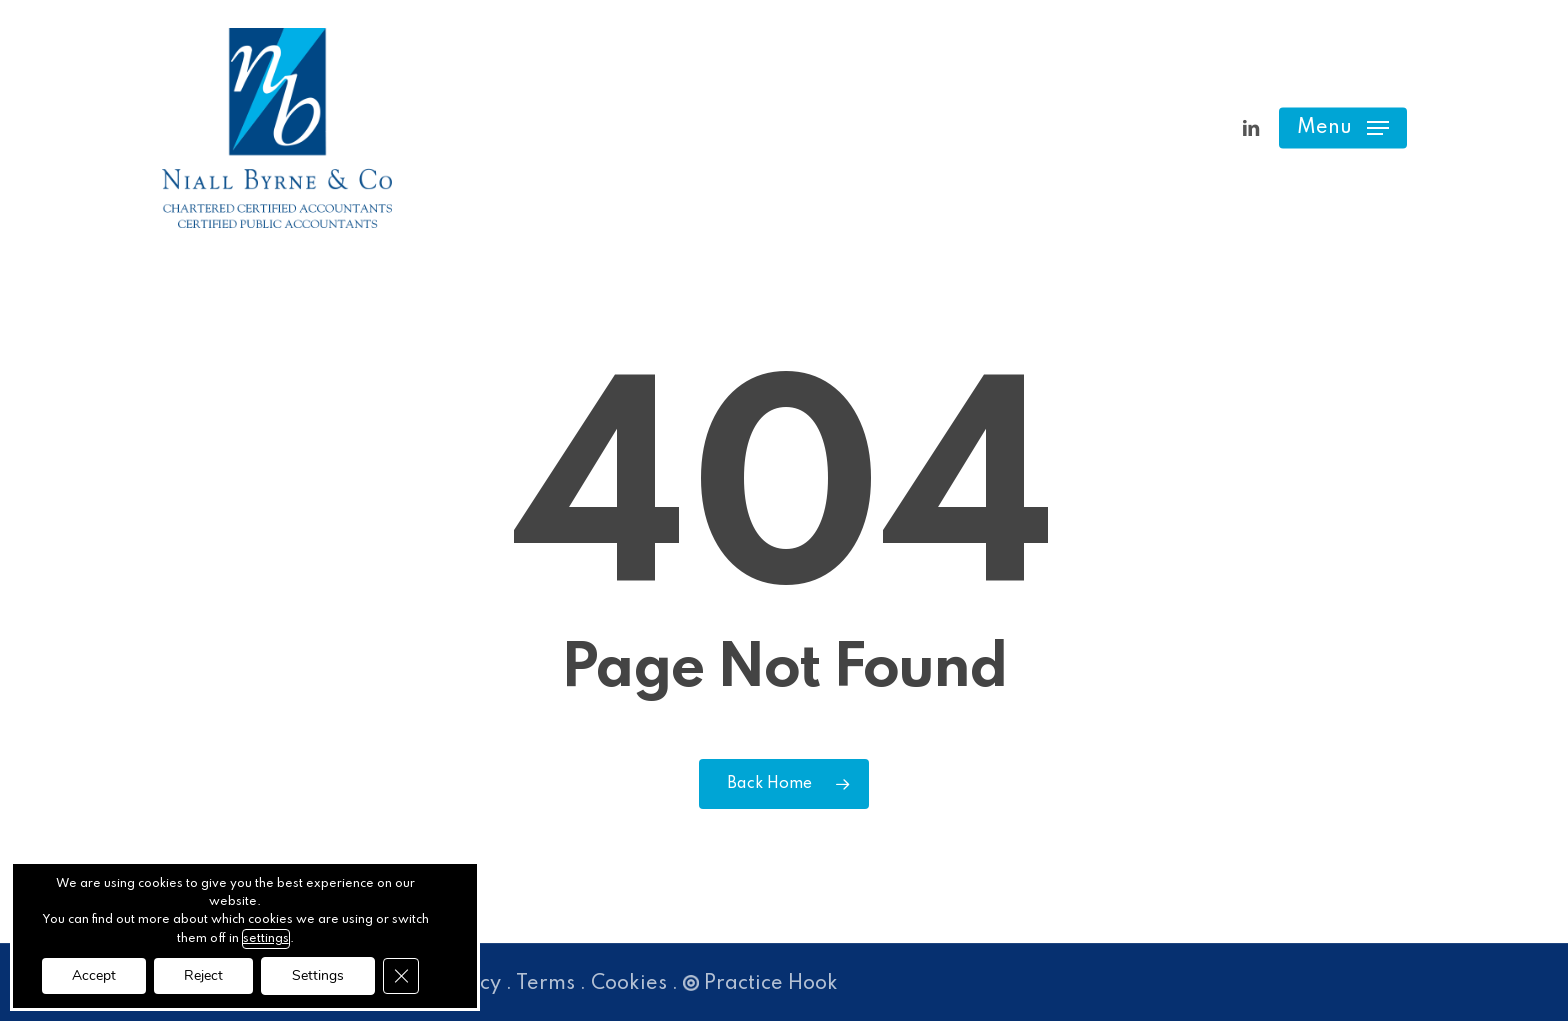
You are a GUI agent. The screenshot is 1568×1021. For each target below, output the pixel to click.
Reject (203, 975)
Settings (318, 975)
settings (266, 939)
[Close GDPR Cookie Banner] (401, 976)
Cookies (629, 984)
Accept (94, 975)
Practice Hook (760, 984)
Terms (545, 984)
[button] (1343, 128)
